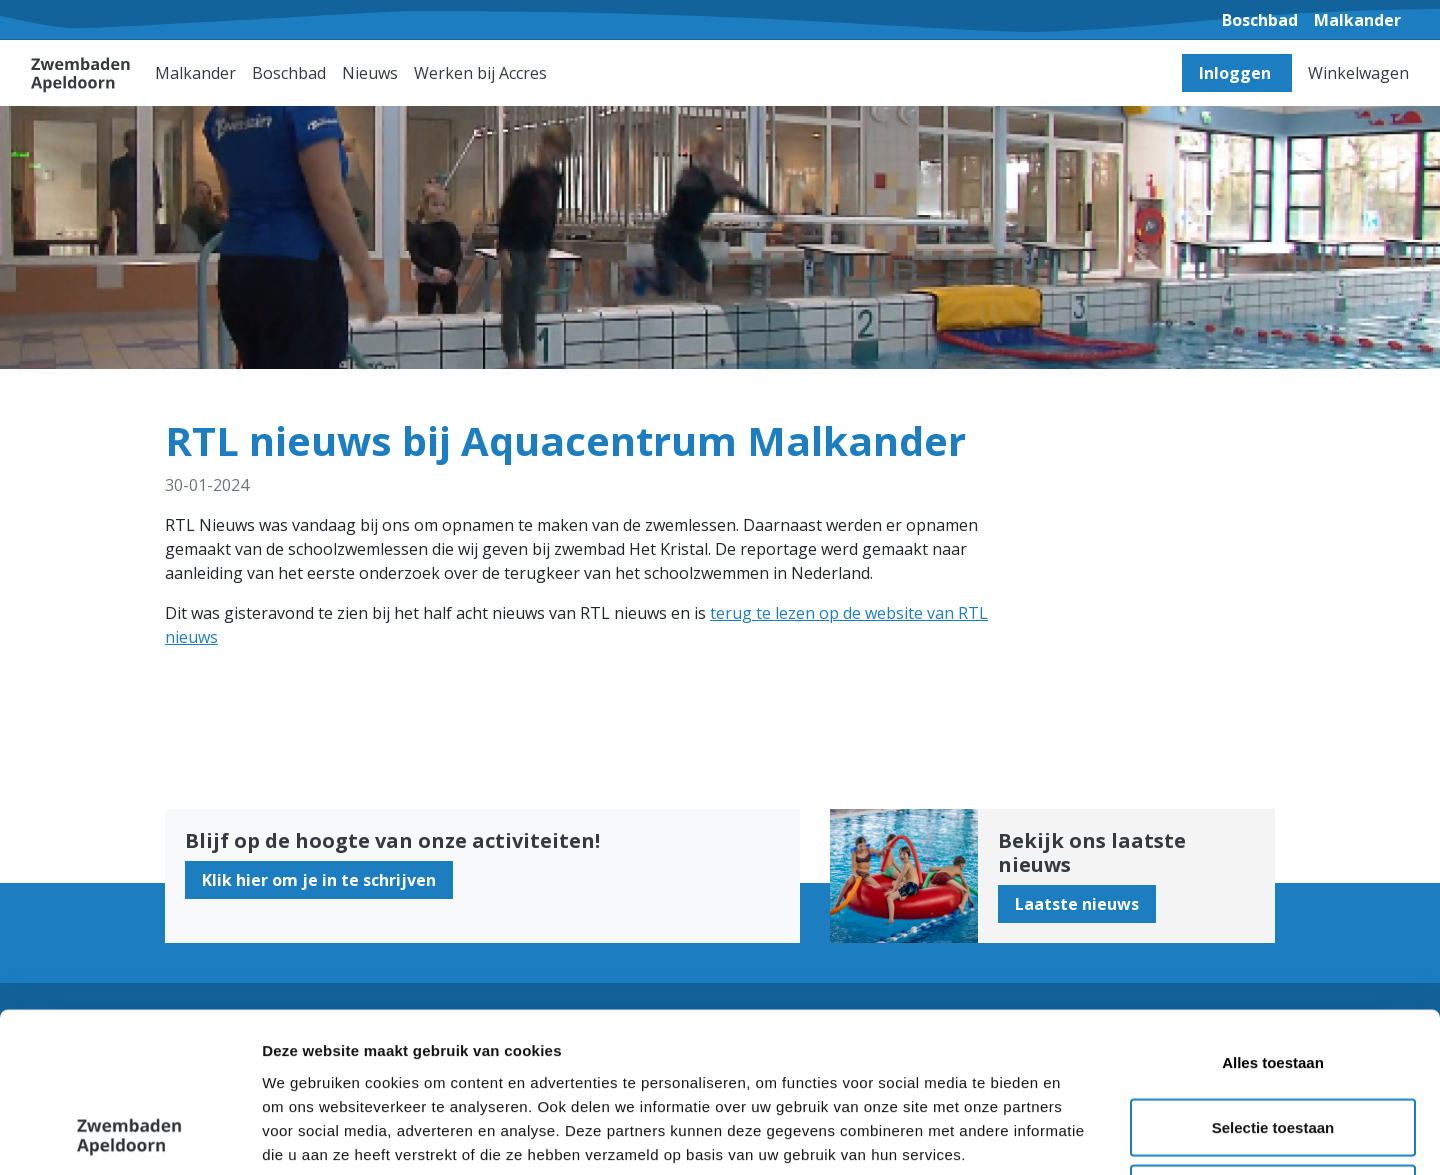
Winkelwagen (1358, 73)
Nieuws (370, 73)
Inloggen (1237, 73)
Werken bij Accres (480, 73)
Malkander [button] (195, 73)
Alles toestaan (1273, 912)
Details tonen (1080, 1135)
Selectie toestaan (1273, 978)
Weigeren (1272, 1043)
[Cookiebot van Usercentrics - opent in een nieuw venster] (129, 1136)
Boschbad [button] (289, 73)
